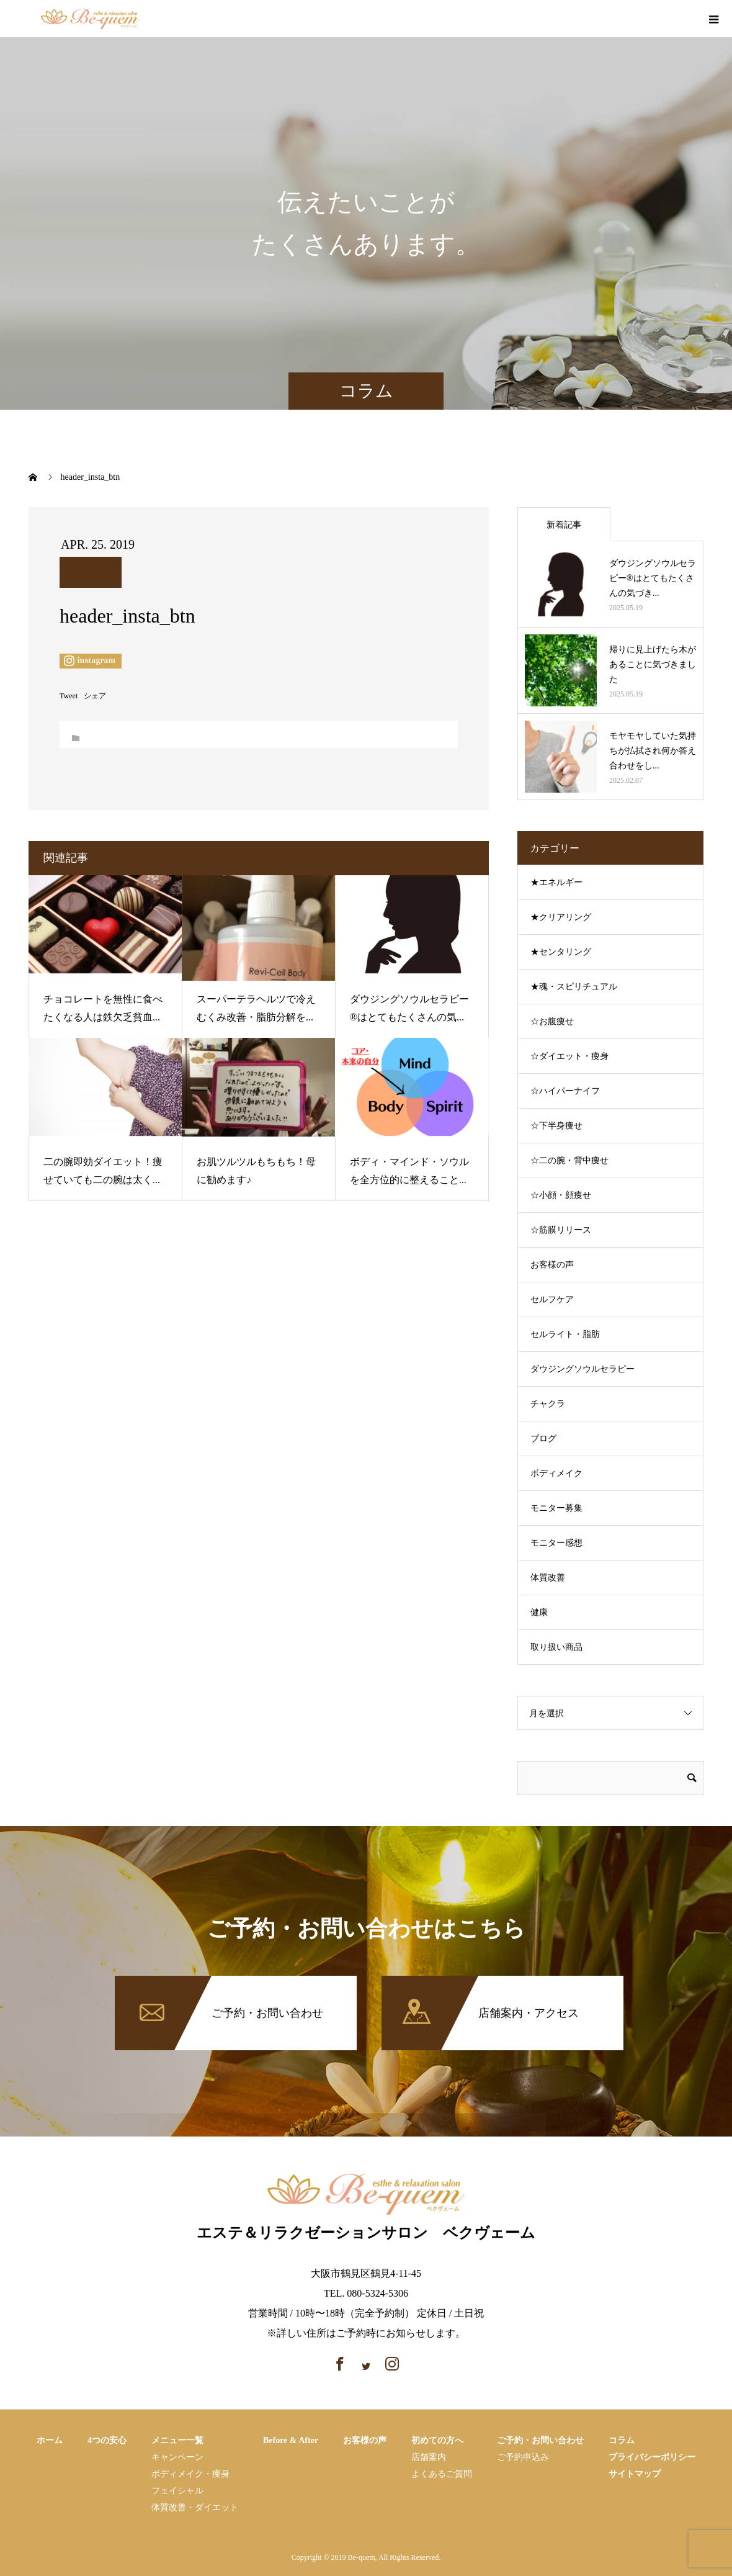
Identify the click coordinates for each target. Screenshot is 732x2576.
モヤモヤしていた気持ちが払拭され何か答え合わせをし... (652, 750)
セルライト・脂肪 (565, 1334)
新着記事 (564, 524)
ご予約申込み (523, 2457)
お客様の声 (552, 1264)
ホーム (50, 2440)
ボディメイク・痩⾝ (190, 2474)
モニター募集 (556, 1508)
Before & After (290, 2440)
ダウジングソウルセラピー (582, 1369)
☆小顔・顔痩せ (560, 1195)
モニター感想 (556, 1542)
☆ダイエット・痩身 (569, 1056)
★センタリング (560, 952)
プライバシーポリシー (652, 2457)
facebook (663, 20)
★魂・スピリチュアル (573, 986)
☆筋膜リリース (560, 1230)
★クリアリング (560, 917)
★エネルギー (556, 882)
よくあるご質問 (441, 2474)
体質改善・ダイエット (194, 2507)
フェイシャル (177, 2490)
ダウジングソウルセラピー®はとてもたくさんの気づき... (652, 578)
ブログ (543, 1438)
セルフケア (552, 1299)
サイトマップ (635, 2474)
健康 (539, 1612)
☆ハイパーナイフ (565, 1091)
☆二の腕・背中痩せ (569, 1160)
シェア (95, 696)
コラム (622, 2440)
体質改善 (547, 1577)
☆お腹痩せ (552, 1021)
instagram (685, 20)
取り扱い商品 (556, 1647)
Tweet (69, 696)
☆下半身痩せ (556, 1125)
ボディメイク (556, 1473)
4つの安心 (107, 2440)
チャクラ (547, 1403)
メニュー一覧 (177, 2440)
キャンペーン (177, 2457)
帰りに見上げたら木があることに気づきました (652, 664)
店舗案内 (428, 2457)
